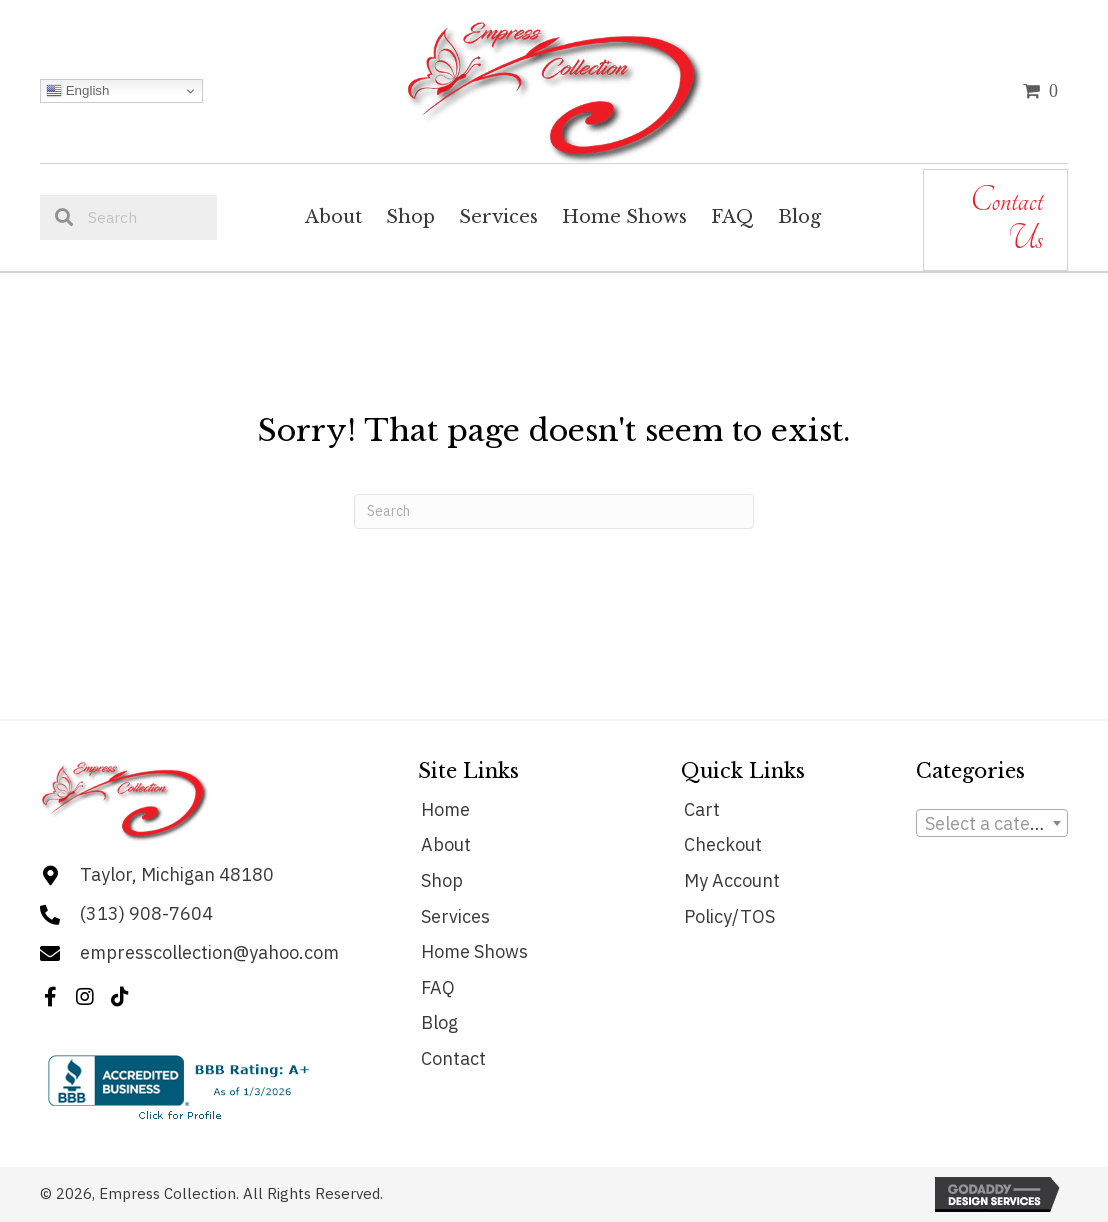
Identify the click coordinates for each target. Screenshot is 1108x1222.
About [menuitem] (446, 844)
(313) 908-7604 (146, 913)
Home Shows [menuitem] (474, 951)
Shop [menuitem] (442, 880)
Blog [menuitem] (439, 1022)
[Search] (554, 511)
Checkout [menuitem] (723, 844)
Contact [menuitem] (453, 1058)
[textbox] (992, 824)
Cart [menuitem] (702, 809)
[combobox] (992, 823)
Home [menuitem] (445, 809)
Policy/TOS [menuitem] (729, 916)
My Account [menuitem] (732, 880)
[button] (50, 997)
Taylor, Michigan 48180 (177, 874)
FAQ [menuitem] (438, 987)
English (77, 91)
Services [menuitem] (455, 916)
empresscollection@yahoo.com (209, 952)
